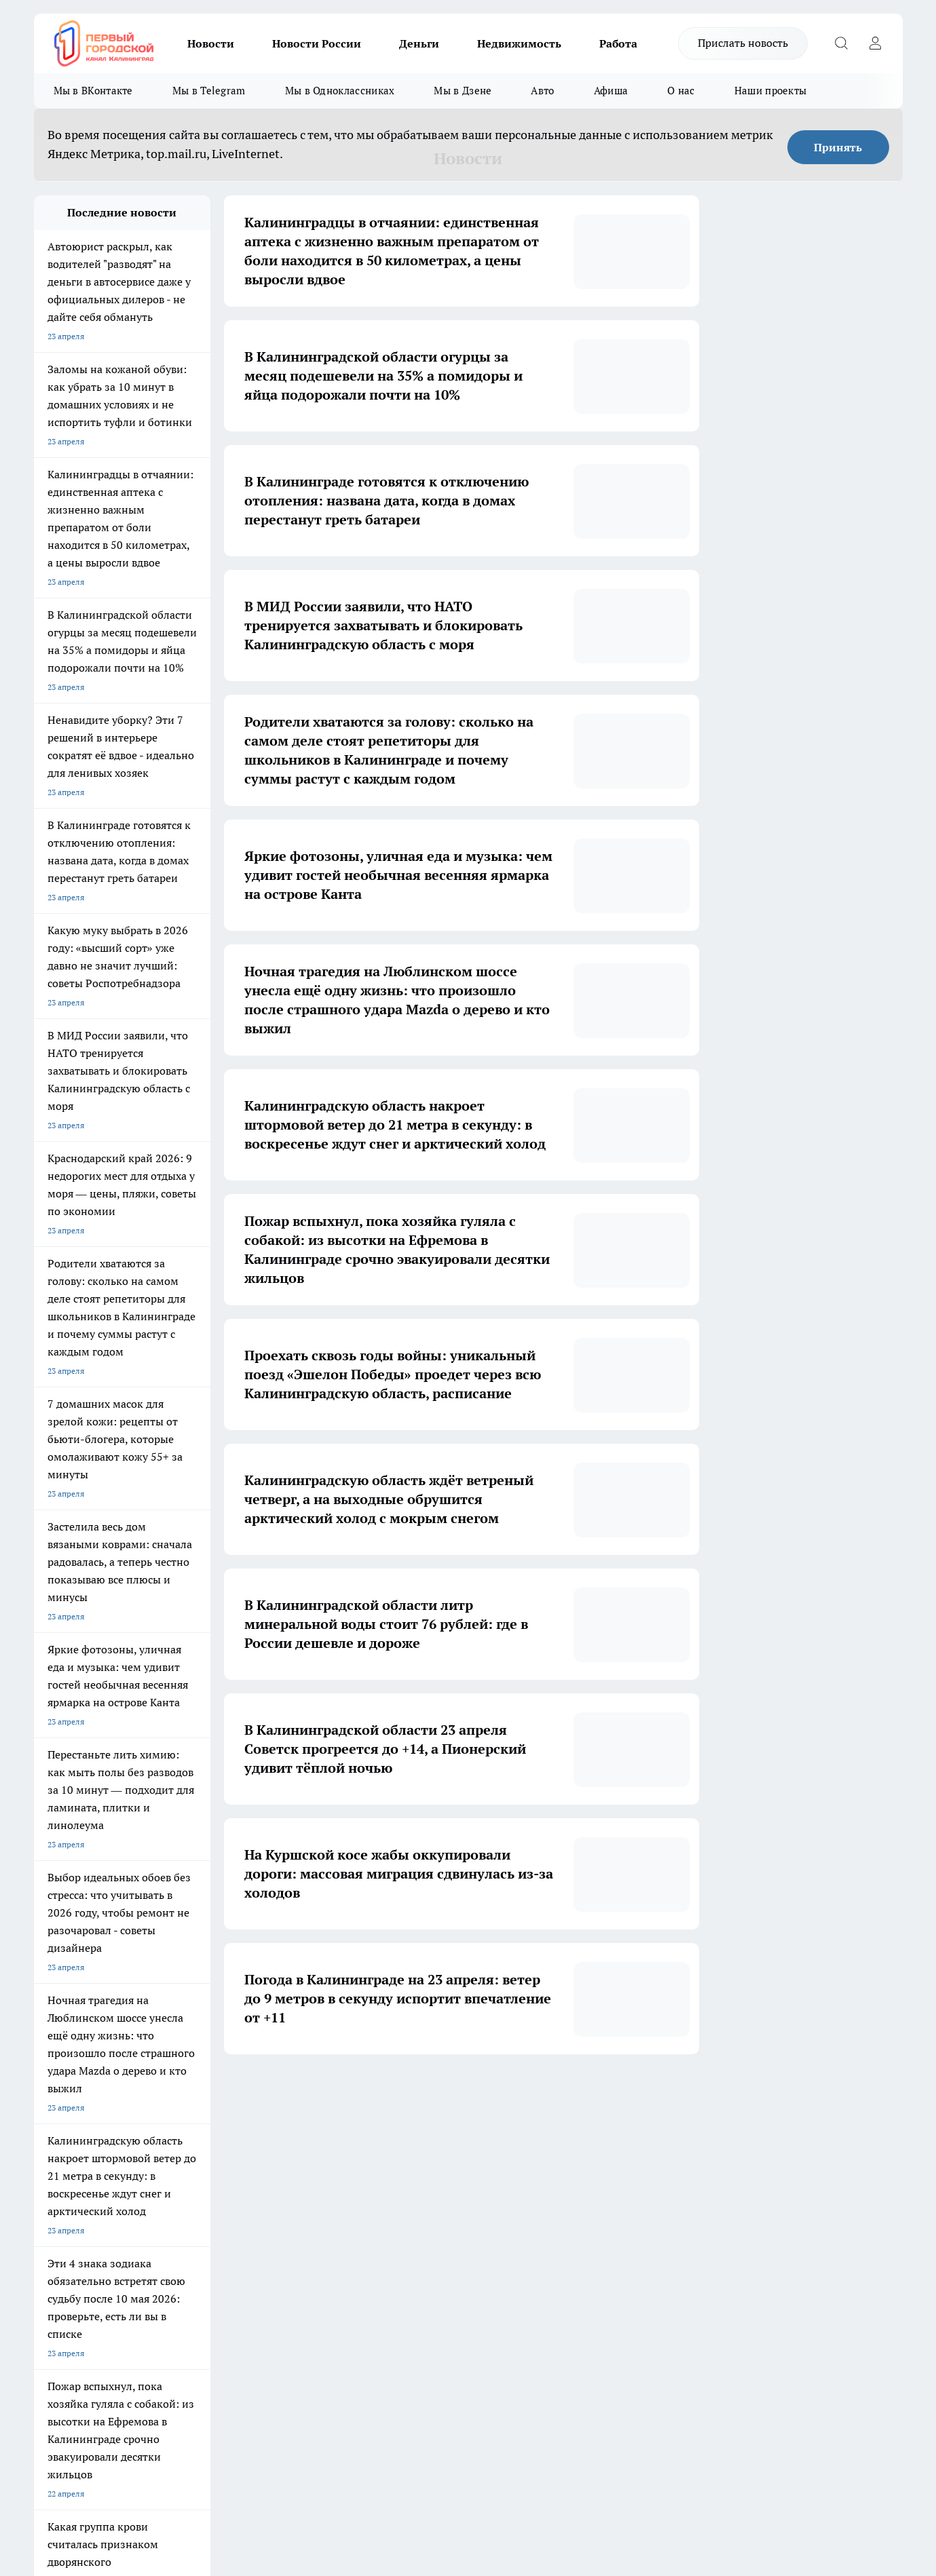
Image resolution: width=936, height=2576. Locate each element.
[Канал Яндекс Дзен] (730, 2224)
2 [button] (377, 2095)
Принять (838, 147)
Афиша (611, 90)
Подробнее (386, 2439)
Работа (618, 43)
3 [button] (409, 2095)
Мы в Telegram (209, 90)
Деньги (419, 43)
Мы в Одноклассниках (340, 90)
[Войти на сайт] (875, 43)
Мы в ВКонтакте (93, 90)
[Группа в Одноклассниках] (662, 2224)
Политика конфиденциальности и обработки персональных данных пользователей (192, 2405)
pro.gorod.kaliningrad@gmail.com (165, 2365)
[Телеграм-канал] (696, 2224)
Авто (542, 90)
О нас (681, 90)
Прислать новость (743, 43)
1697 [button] (568, 2095)
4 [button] (441, 2095)
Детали (422, 2439)
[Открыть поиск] (841, 43)
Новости (210, 43)
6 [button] (505, 2095)
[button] (595, 2095)
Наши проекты (770, 90)
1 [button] (345, 2095)
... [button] (537, 2095)
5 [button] (473, 2095)
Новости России (316, 43)
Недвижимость (519, 43)
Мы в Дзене (462, 90)
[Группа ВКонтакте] (628, 2224)
